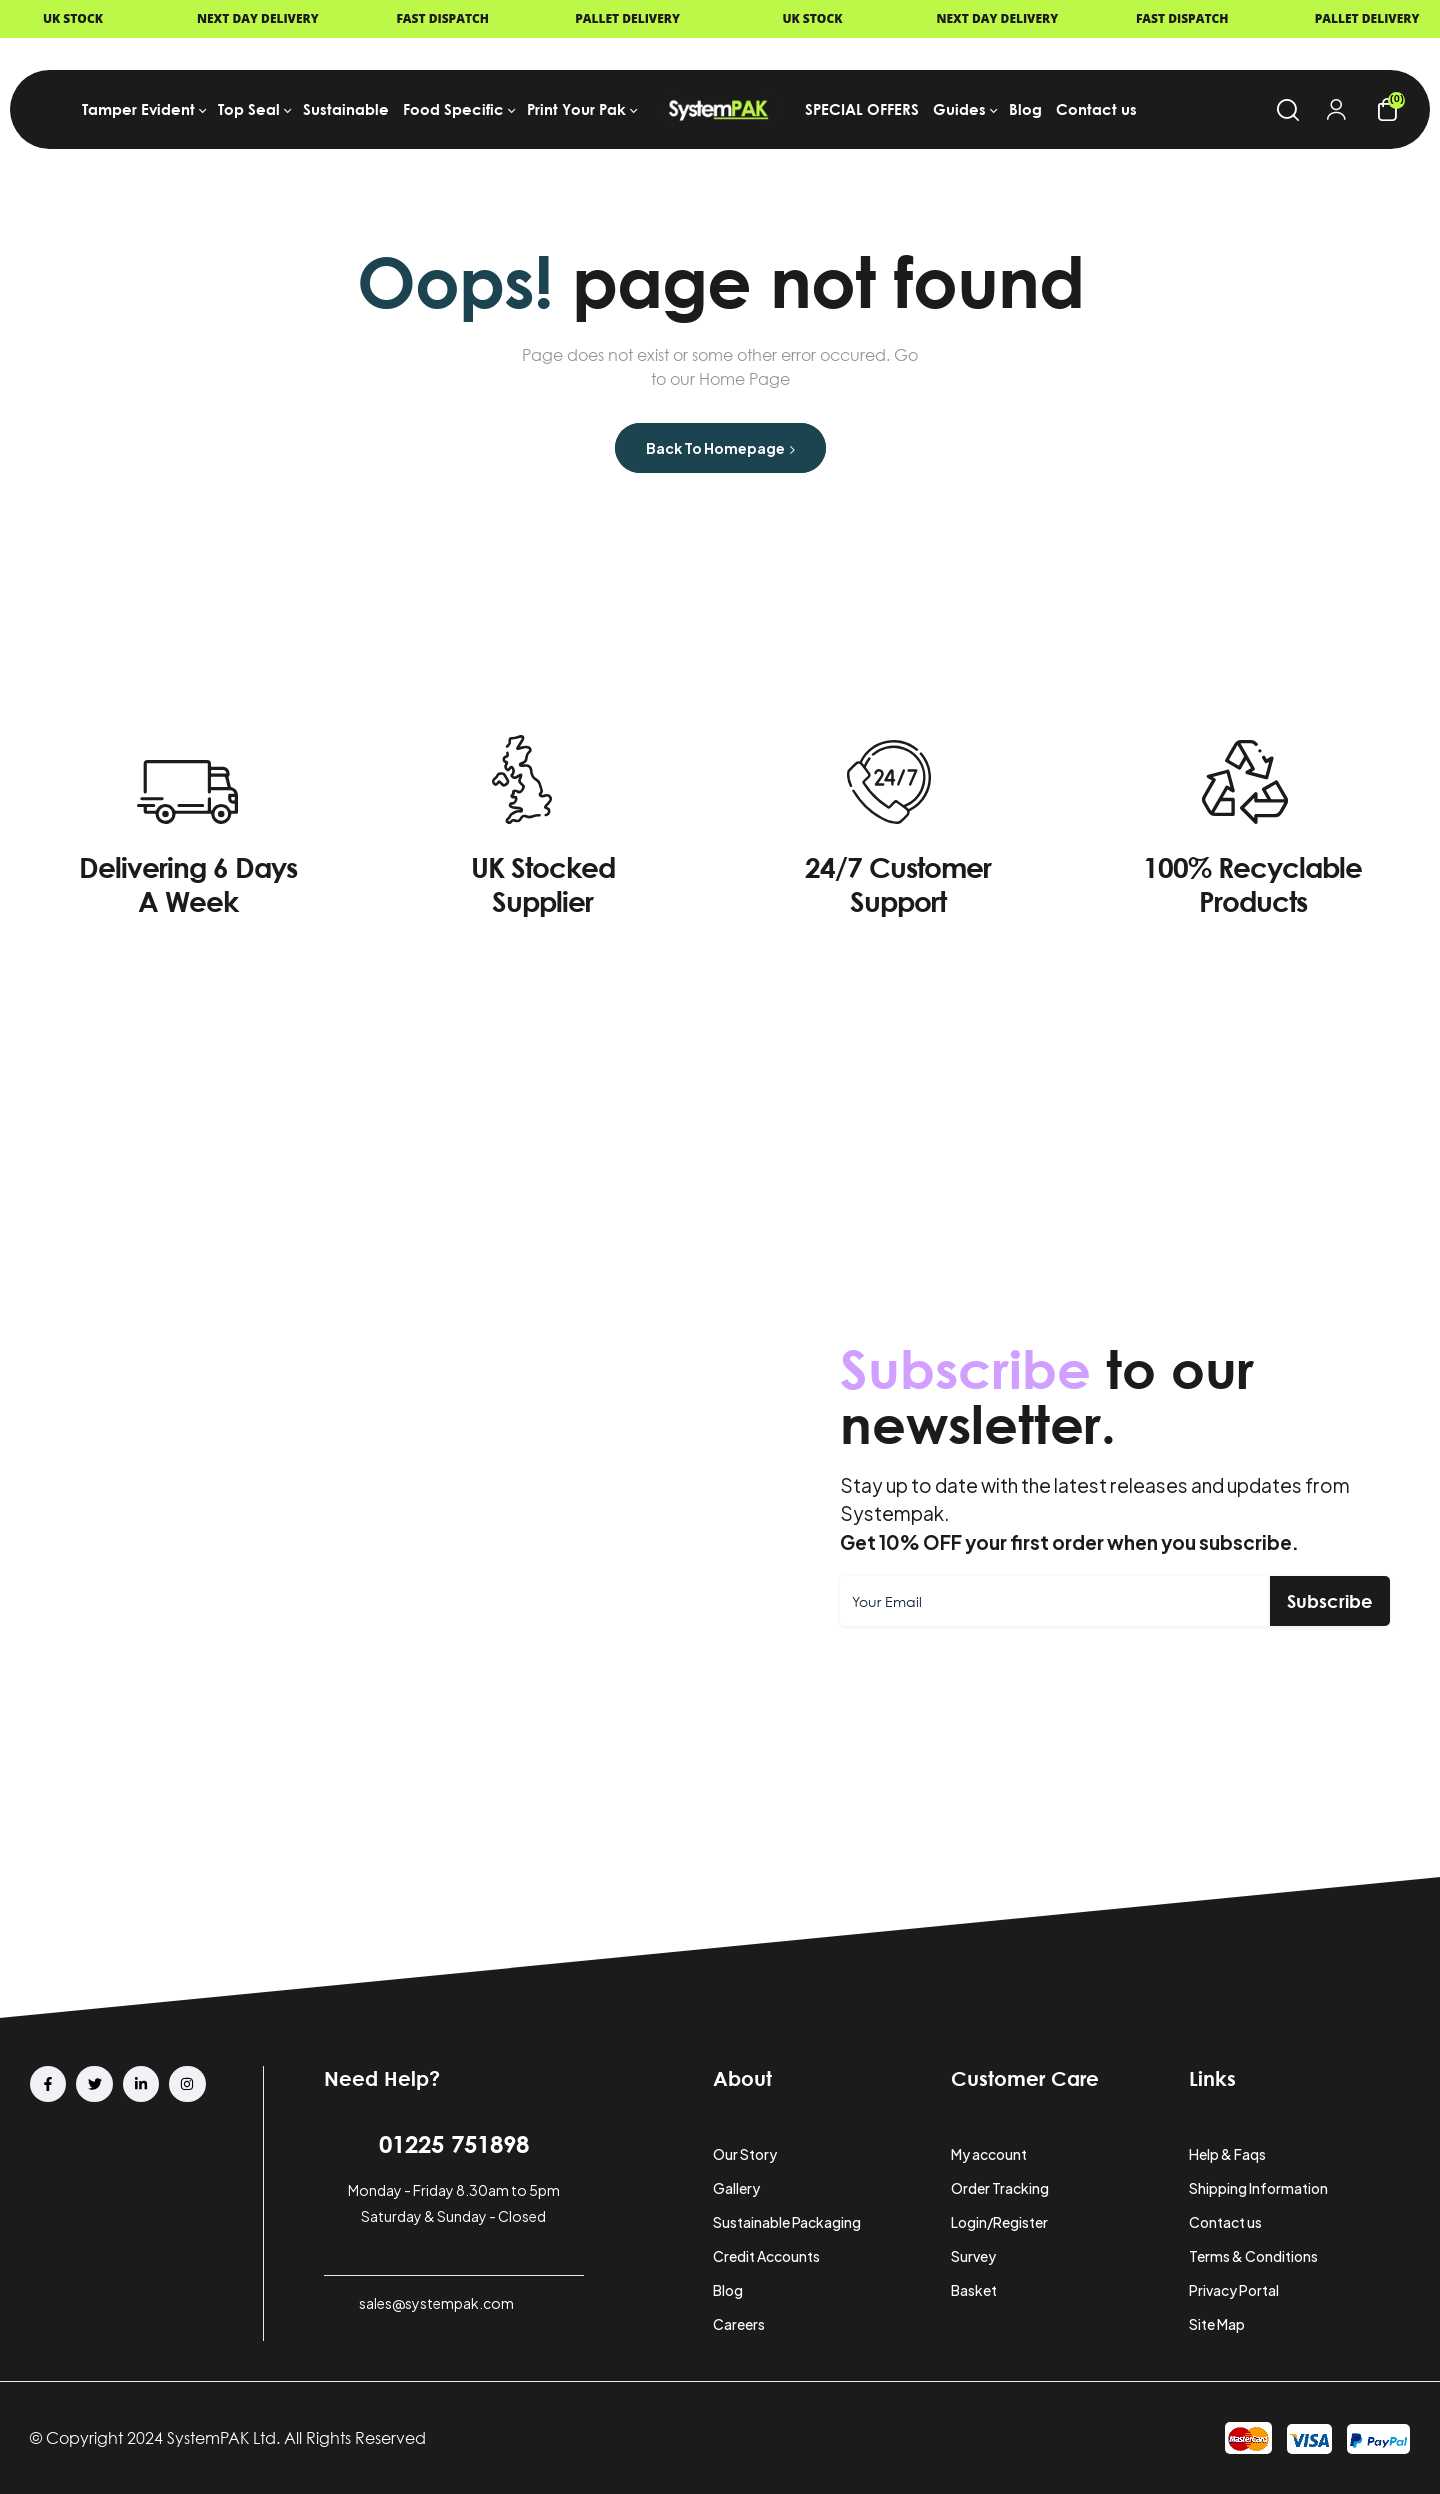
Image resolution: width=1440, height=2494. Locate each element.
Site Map (1217, 2324)
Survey (973, 2256)
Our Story (745, 2154)
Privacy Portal (1234, 2290)
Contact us (1225, 2222)
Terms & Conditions (1253, 2256)
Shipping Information (1258, 2188)
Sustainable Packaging (787, 2222)
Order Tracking (1000, 2188)
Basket (974, 2290)
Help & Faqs (1227, 2154)
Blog (728, 2290)
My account (989, 2154)
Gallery (736, 2188)
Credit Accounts (766, 2256)
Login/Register (999, 2222)
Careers (739, 2324)
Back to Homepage (720, 448)
